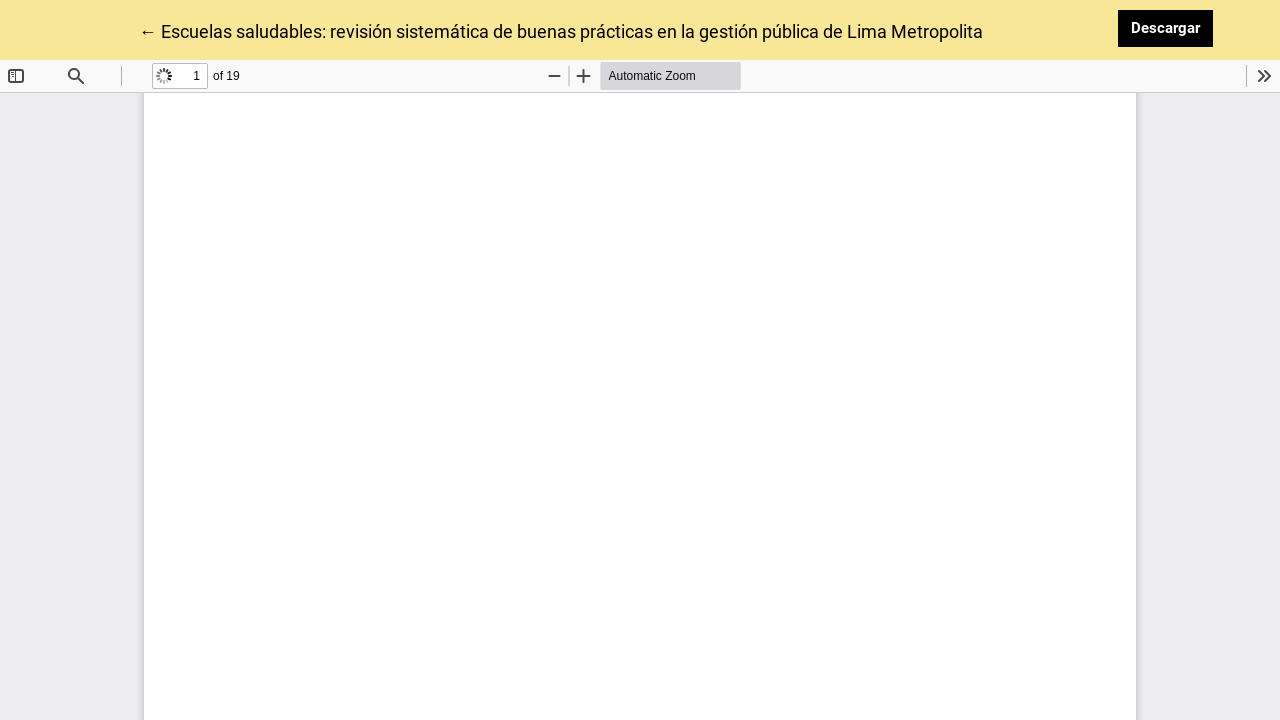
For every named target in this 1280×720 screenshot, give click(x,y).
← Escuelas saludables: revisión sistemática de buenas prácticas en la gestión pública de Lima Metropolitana (571, 30)
